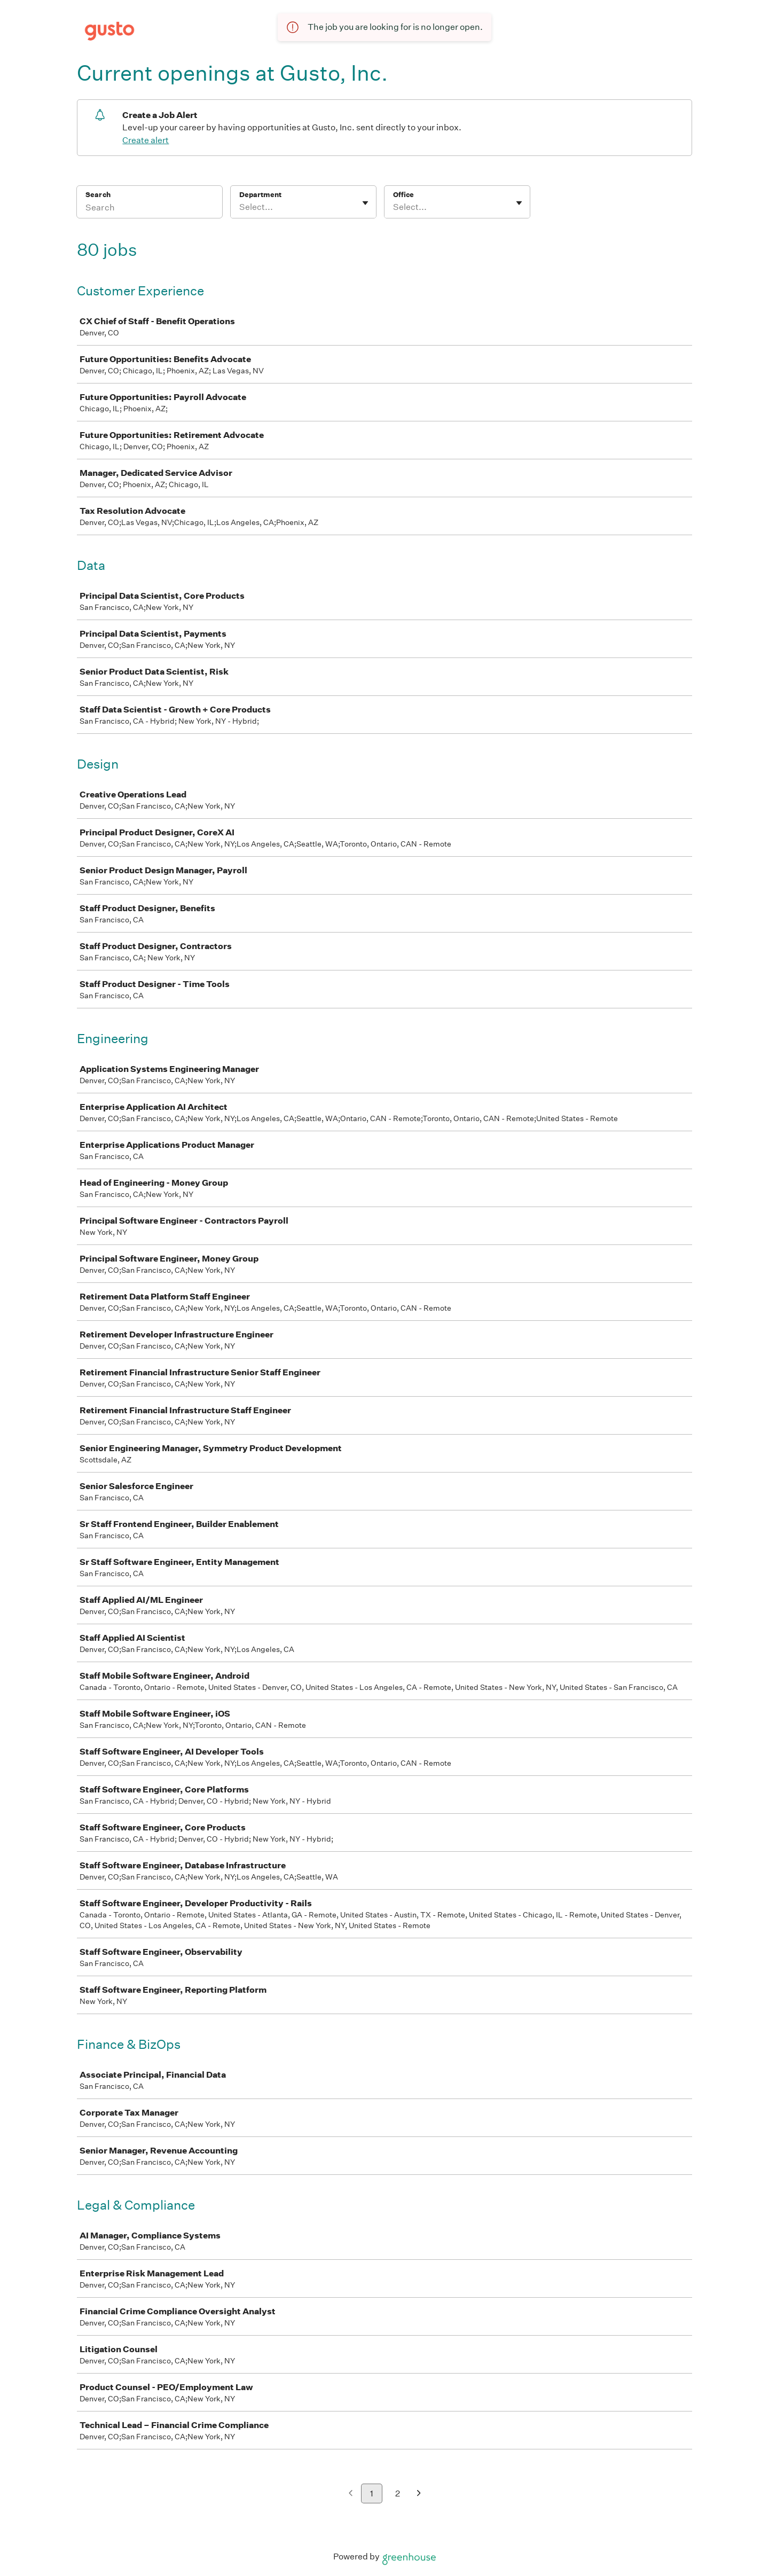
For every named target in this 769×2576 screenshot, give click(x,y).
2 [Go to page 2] (397, 2493)
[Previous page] (350, 2494)
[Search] (149, 209)
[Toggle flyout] (365, 203)
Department (260, 194)
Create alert (145, 140)
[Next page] (419, 2494)
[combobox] (240, 207)
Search (98, 194)
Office (403, 194)
